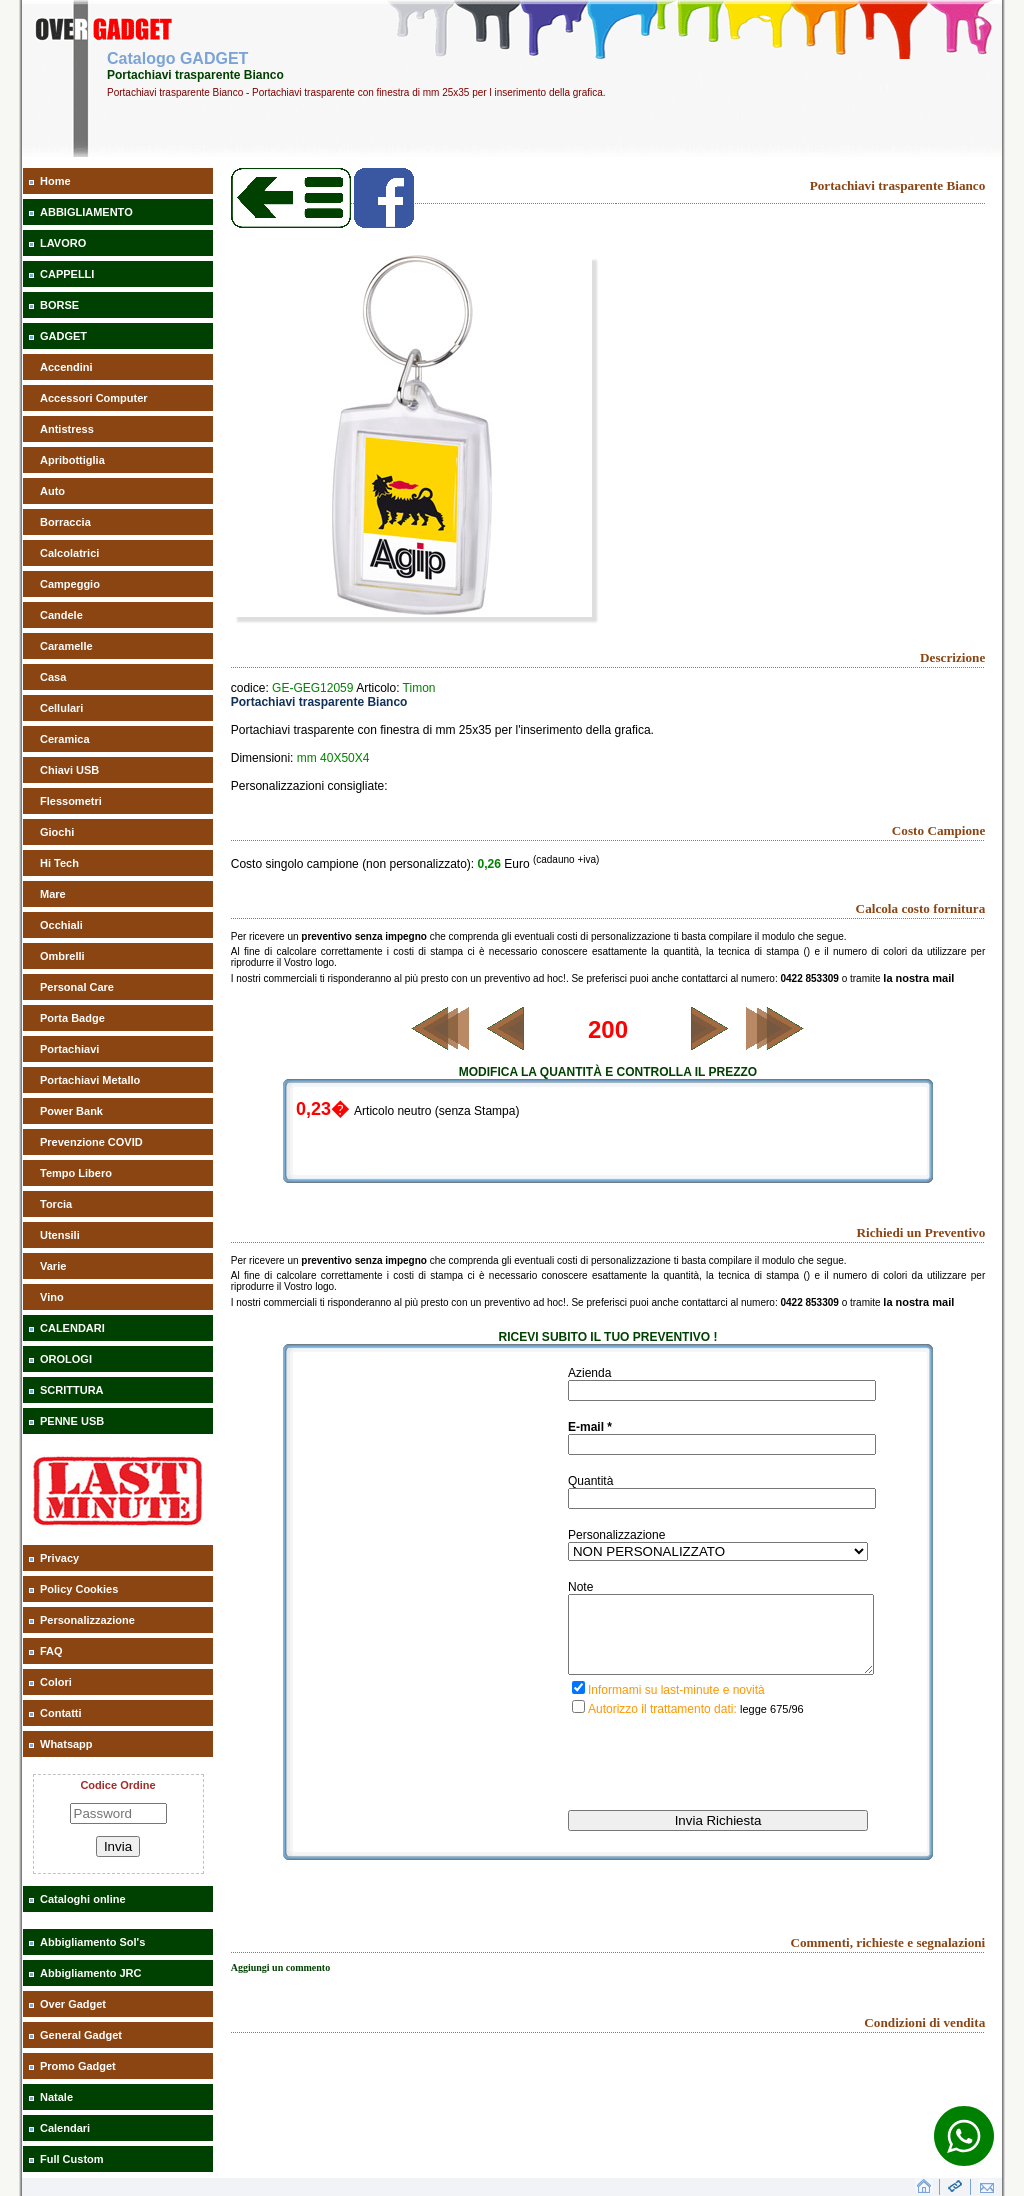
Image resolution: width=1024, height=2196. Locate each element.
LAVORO (63, 243)
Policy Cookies (79, 1589)
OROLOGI (66, 1359)
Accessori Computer (94, 398)
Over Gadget (73, 2004)
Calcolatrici (69, 553)
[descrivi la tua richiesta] (721, 1642)
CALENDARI (72, 1328)
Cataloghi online (83, 1899)
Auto (52, 491)
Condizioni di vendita (924, 2037)
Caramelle (66, 646)
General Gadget (81, 2035)
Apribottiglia (72, 460)
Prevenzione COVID (91, 1142)
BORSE (59, 305)
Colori (56, 1682)
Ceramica (65, 739)
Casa (53, 677)
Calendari (65, 2128)
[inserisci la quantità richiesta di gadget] (722, 1498)
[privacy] (578, 1721)
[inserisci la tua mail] (722, 1444)
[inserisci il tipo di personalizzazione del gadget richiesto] (718, 1551)
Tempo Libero (76, 1173)
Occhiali (61, 925)
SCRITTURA (72, 1390)
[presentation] (720, 1784)
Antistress (67, 429)
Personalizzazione (87, 1620)
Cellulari (61, 708)
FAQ (51, 1651)
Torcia (56, 1204)
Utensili (60, 1235)
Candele (61, 615)
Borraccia (65, 522)
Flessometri (71, 801)
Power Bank (71, 1111)
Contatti (61, 1713)
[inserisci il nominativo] (722, 1390)
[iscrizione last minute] (578, 1702)
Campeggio (70, 584)
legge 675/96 (772, 1724)
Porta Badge (72, 1018)
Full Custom (72, 2159)
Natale (56, 2097)
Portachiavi (69, 1049)
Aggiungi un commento (280, 1982)
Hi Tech (59, 863)
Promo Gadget (78, 2066)
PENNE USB (72, 1421)
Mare (53, 894)
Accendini (66, 367)
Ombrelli (62, 956)
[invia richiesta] (718, 1835)
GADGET (63, 336)
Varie (53, 1266)
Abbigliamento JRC (90, 1973)
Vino (52, 1297)
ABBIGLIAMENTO (86, 212)
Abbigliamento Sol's (92, 1942)
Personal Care (77, 987)
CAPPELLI (67, 274)
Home (55, 181)
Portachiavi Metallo (90, 1080)
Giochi (57, 832)
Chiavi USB (69, 770)
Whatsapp (66, 1744)
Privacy (59, 1558)
